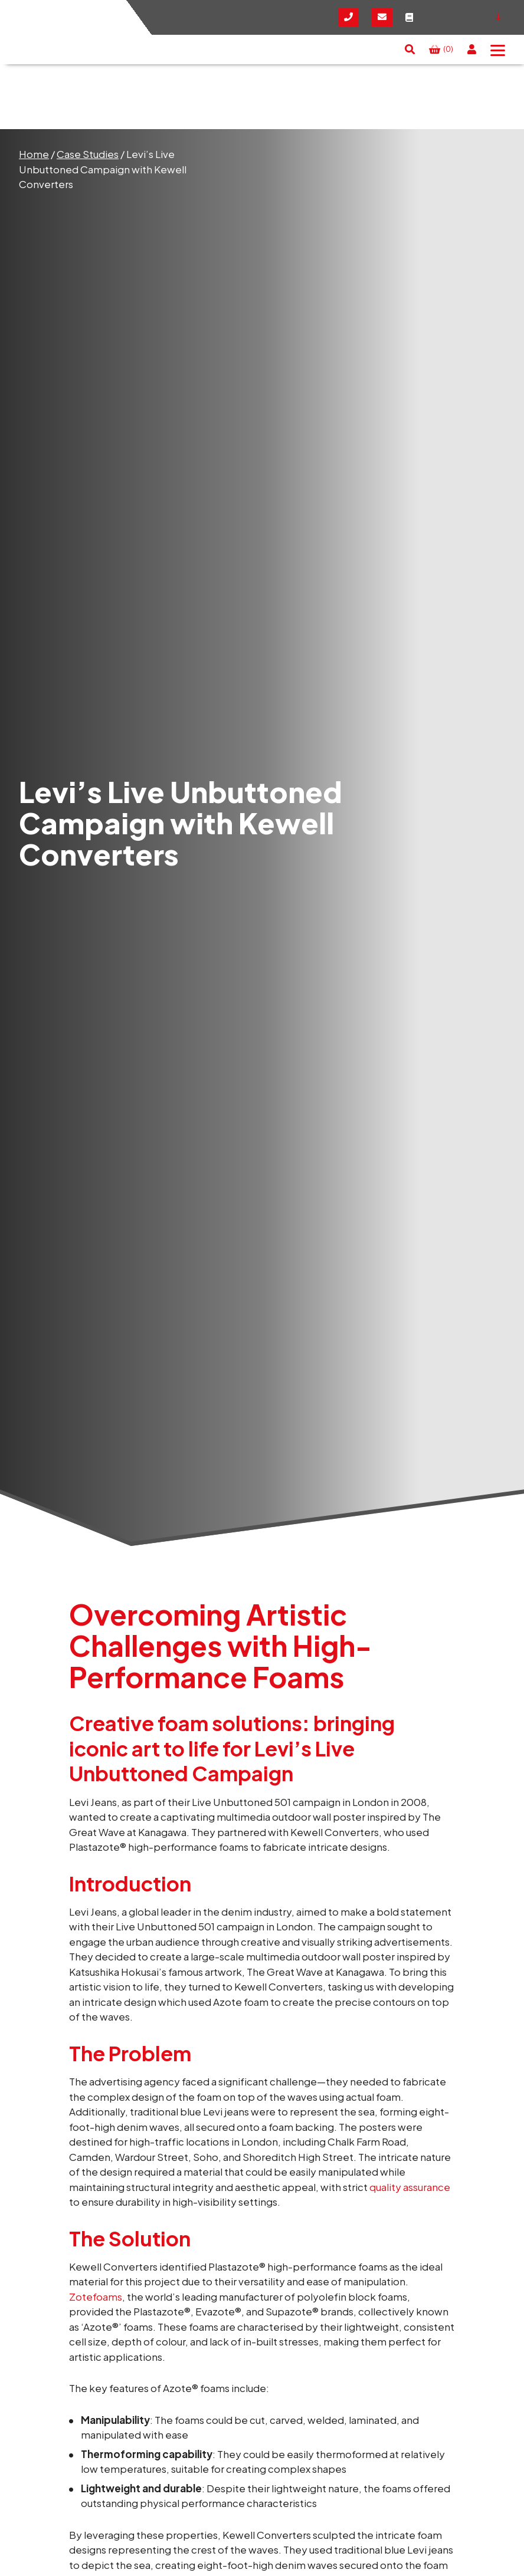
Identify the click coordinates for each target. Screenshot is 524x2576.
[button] (410, 49)
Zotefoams (95, 2296)
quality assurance (409, 2186)
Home (34, 153)
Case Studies (88, 153)
